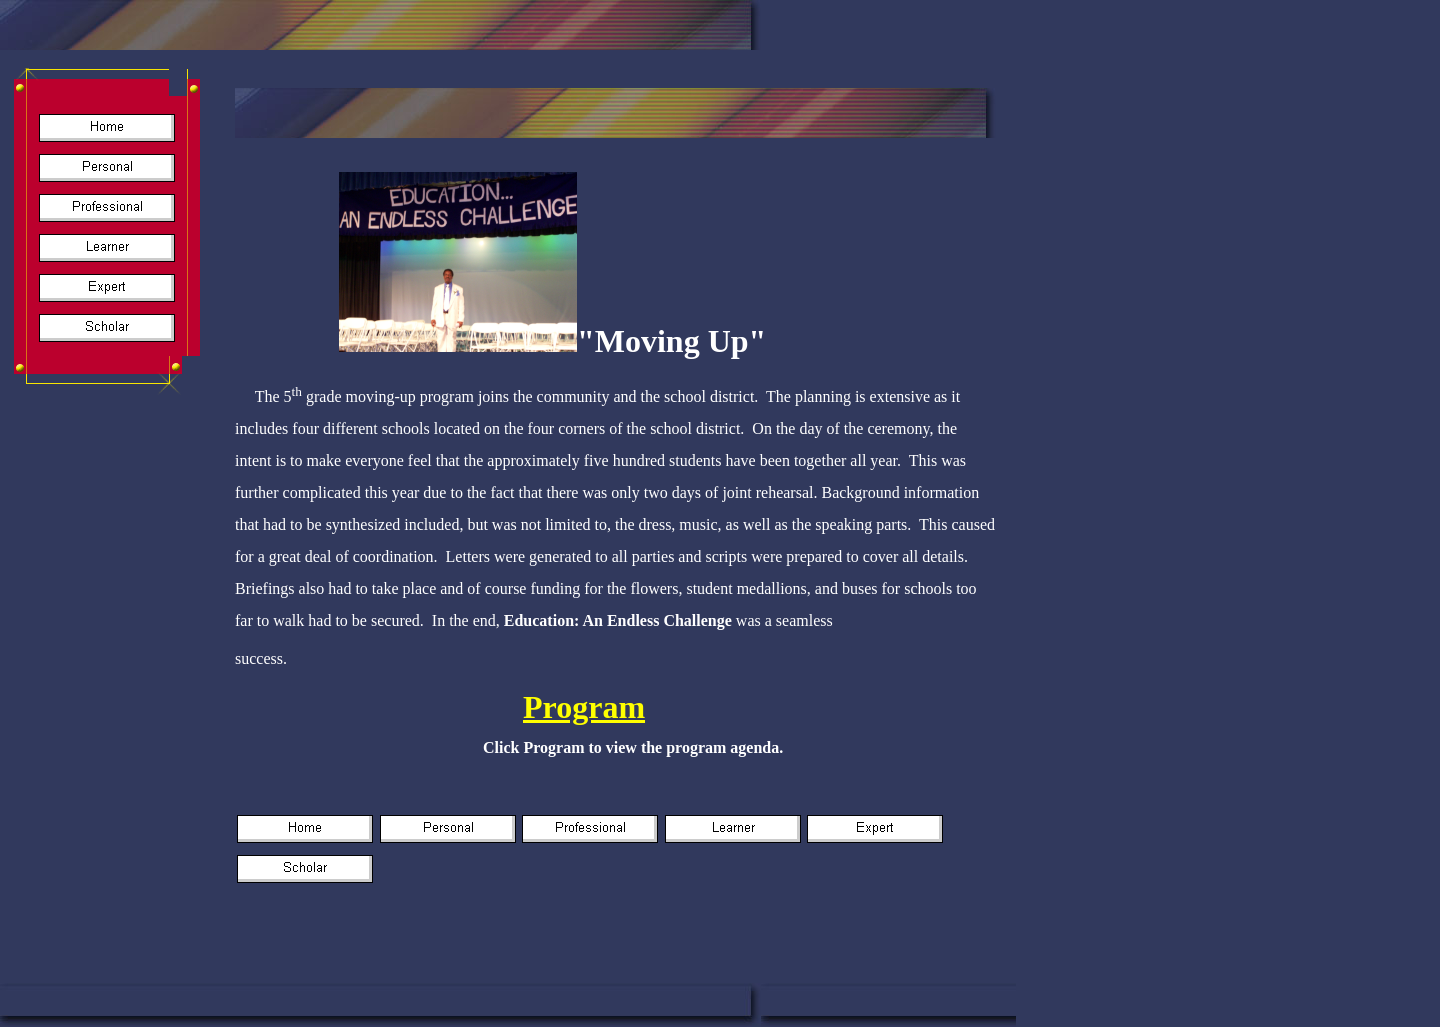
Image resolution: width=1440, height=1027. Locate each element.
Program (584, 707)
